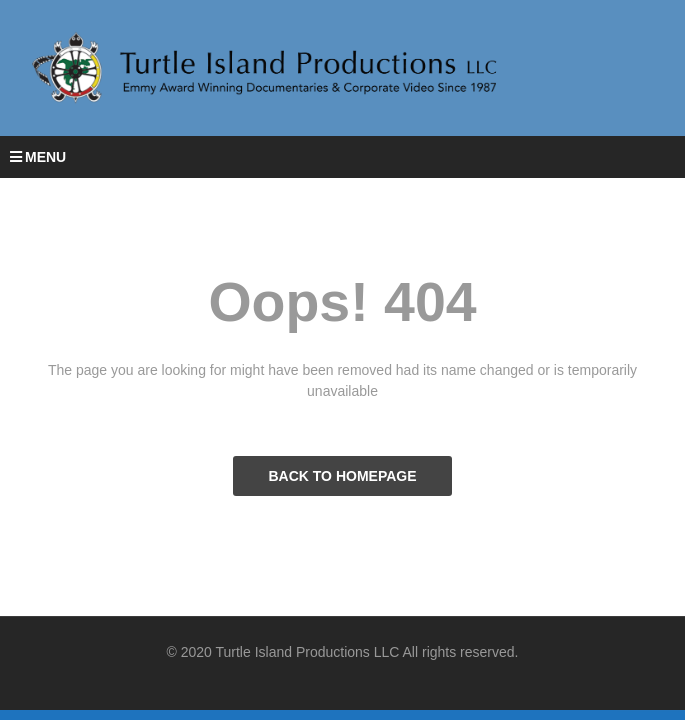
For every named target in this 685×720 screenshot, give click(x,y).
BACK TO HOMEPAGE (342, 476)
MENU (38, 157)
